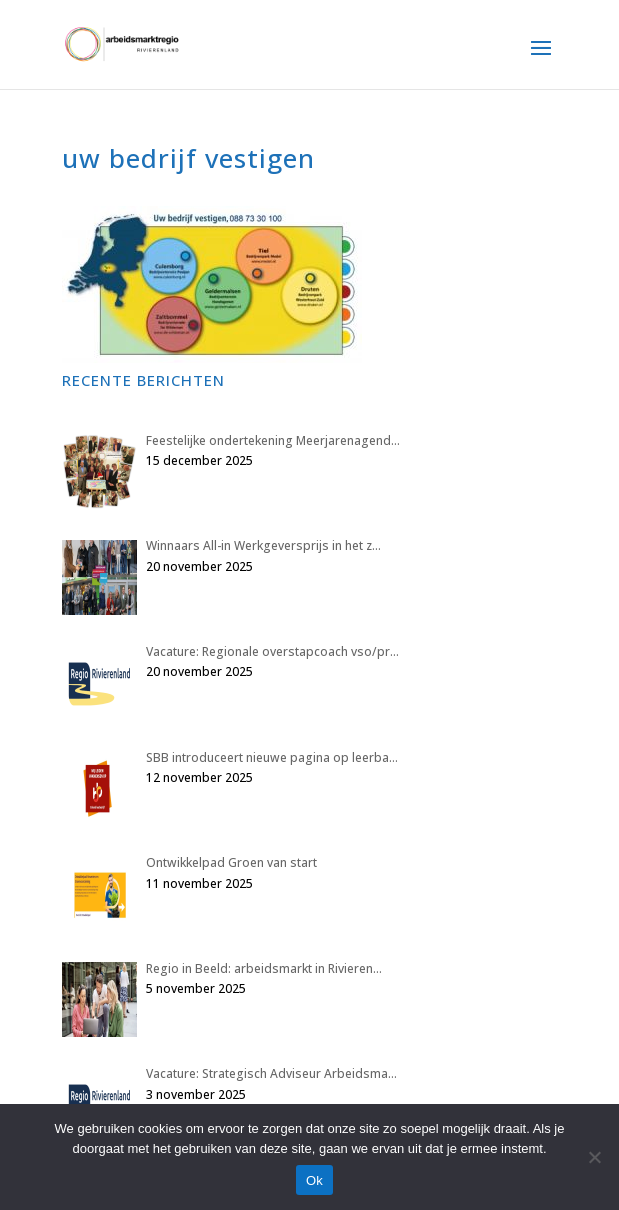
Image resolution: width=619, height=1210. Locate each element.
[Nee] (594, 1157)
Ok (314, 1180)
